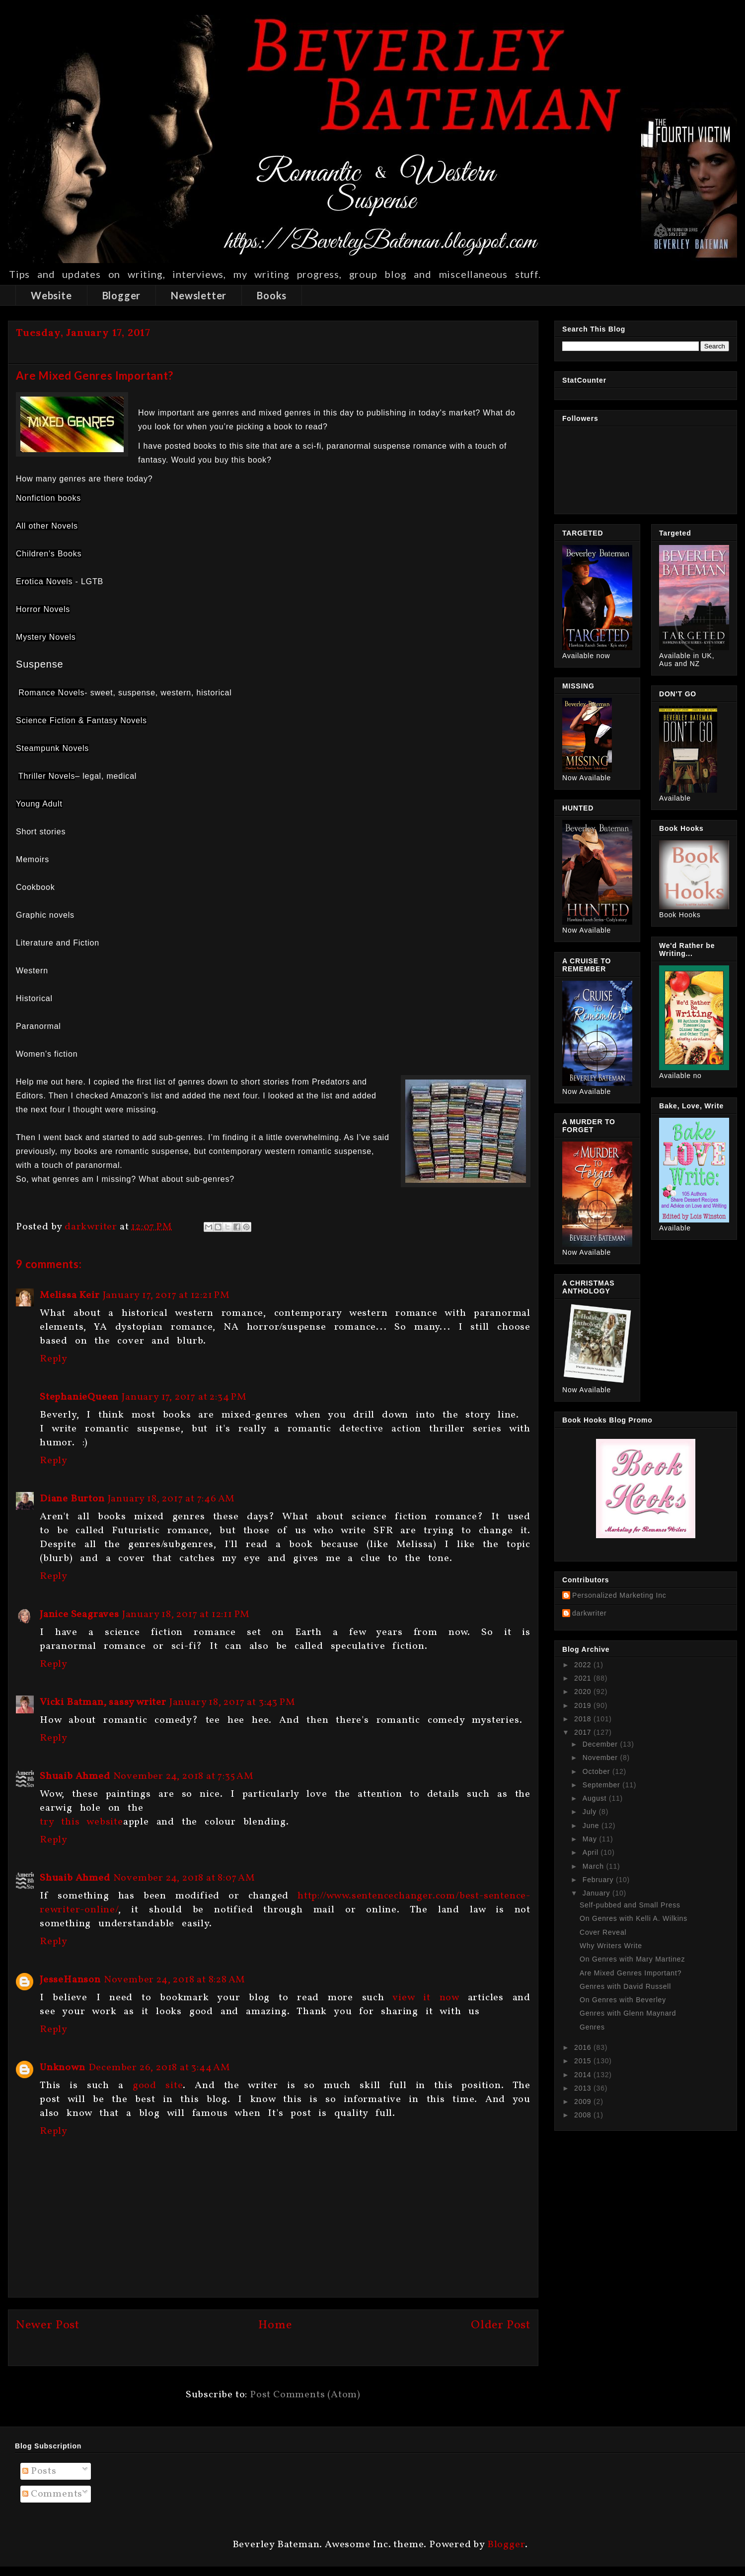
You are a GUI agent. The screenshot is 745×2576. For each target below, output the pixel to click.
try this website (81, 1822)
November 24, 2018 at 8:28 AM (174, 1980)
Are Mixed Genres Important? (630, 1973)
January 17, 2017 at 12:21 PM (166, 1295)
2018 (584, 1719)
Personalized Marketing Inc (619, 1595)
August (596, 1798)
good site (158, 2086)
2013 (584, 2088)
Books (272, 295)
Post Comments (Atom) (305, 2395)
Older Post (500, 2325)
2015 (584, 2061)
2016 (584, 2047)
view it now (425, 1998)
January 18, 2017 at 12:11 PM (186, 1615)
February (599, 1880)
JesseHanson (70, 1980)
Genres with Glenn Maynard (628, 2013)
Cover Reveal (603, 1932)
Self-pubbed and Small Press (630, 1905)
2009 (584, 2101)
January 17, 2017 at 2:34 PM (184, 1397)
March (594, 1866)
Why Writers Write (611, 1946)
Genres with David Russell (625, 1986)
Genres (592, 2027)
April (592, 1852)
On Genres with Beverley (623, 2000)
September (602, 1785)
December (601, 1744)
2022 (584, 1665)
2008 (584, 2115)
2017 (584, 1732)
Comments (52, 2494)
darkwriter (589, 1613)
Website (51, 295)
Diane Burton (72, 1499)
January (597, 1893)
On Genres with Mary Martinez (632, 1959)
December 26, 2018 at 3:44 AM (159, 2068)
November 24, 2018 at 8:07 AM (184, 1878)
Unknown (62, 2068)
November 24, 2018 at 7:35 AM (183, 1776)
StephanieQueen (79, 1397)
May (591, 1839)
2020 (584, 1691)
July (591, 1812)
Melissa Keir (70, 1295)
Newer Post (47, 2325)
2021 (584, 1678)
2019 (584, 1705)
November (601, 1758)
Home (275, 2325)
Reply (54, 1359)
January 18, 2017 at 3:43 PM (232, 1702)
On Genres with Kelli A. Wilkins (633, 1918)
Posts (39, 2471)
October (597, 1771)
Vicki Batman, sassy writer (103, 1702)
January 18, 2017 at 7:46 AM (171, 1499)
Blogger (121, 295)
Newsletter (198, 295)
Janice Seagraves (79, 1615)
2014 (584, 2075)
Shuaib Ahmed (75, 1776)
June (592, 1826)
